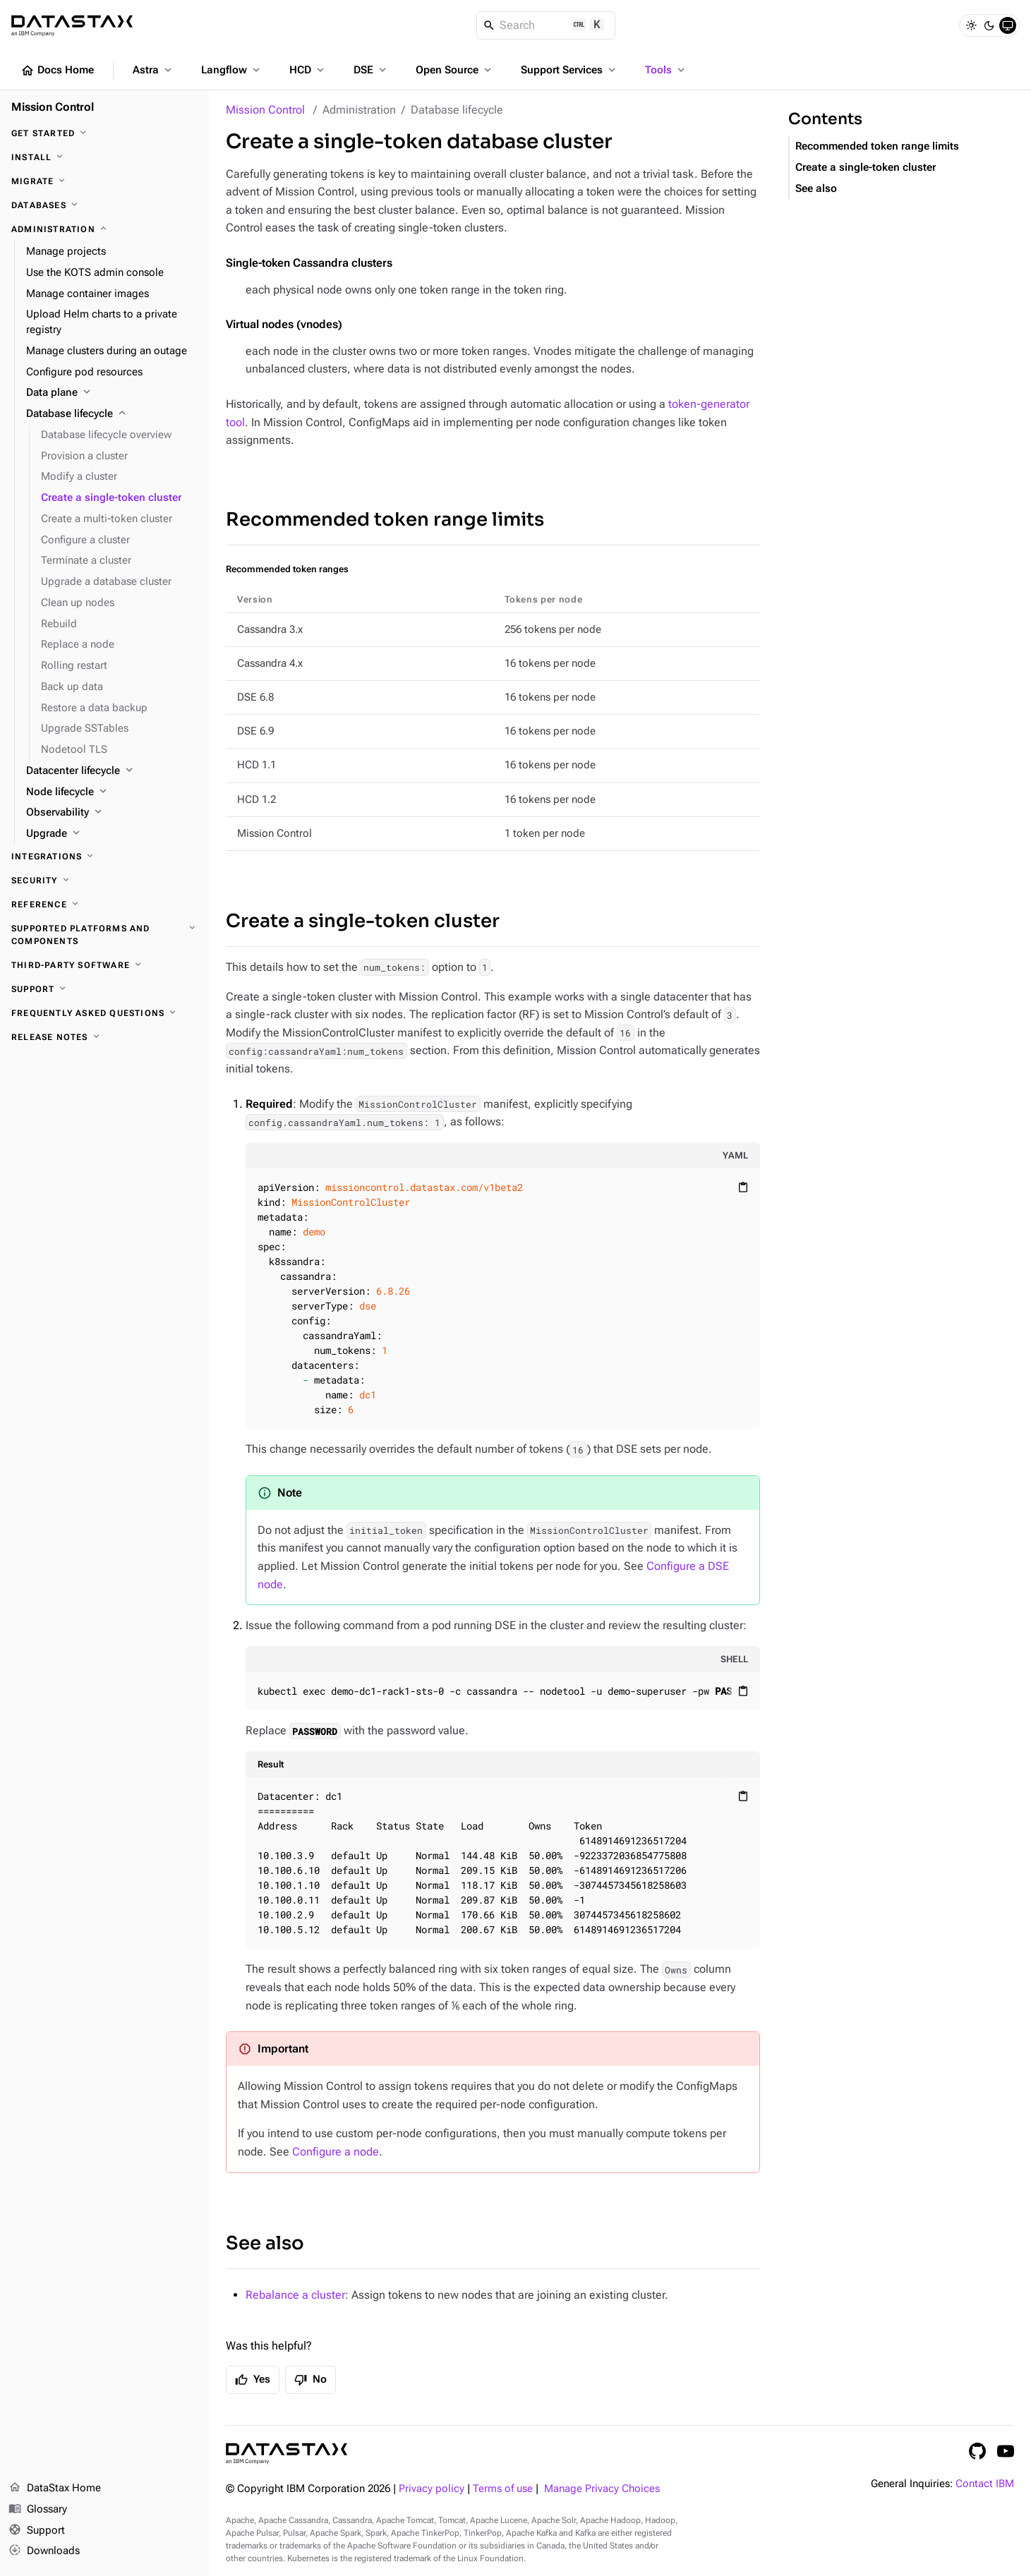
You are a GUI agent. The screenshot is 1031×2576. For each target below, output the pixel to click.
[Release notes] (104, 1037)
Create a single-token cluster (363, 921)
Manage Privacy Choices (602, 2489)
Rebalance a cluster (295, 2295)
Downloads (44, 2551)
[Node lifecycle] (111, 792)
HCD (308, 70)
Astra (153, 70)
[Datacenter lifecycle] (111, 771)
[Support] (104, 989)
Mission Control (265, 109)
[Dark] (989, 25)
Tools (666, 70)
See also (265, 2243)
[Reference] (104, 905)
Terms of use (503, 2489)
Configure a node (335, 2151)
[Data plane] (111, 393)
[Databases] (104, 205)
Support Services (569, 70)
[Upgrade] (111, 834)
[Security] (104, 881)
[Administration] (104, 229)
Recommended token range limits (385, 519)
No (310, 2380)
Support (36, 2531)
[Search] (545, 25)
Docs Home (57, 71)
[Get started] (104, 133)
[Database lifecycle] (111, 414)
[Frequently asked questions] (104, 1013)
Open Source (455, 70)
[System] (1007, 25)
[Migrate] (104, 181)
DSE (371, 70)
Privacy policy (431, 2489)
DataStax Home (54, 2488)
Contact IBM (984, 2484)
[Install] (104, 157)
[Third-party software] (104, 965)
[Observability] (111, 812)
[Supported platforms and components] (104, 935)
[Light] (971, 25)
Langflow (232, 70)
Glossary (37, 2509)
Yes (252, 2380)
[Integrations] (104, 857)
